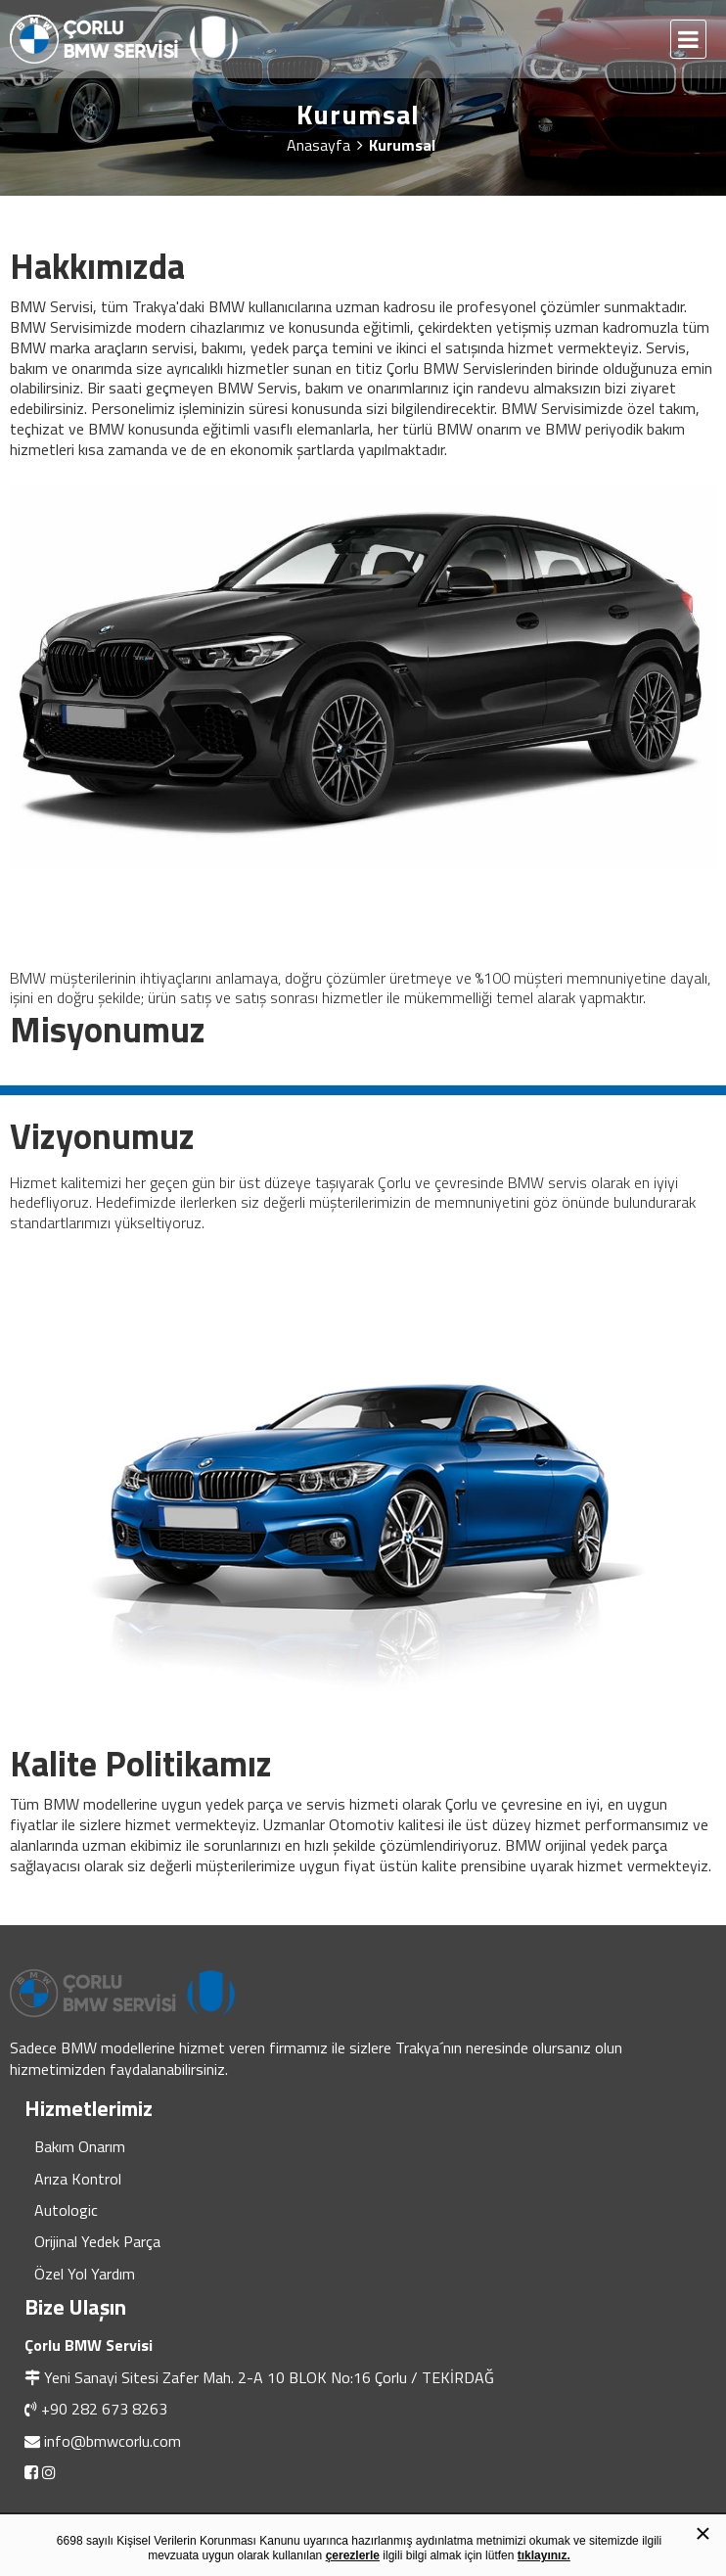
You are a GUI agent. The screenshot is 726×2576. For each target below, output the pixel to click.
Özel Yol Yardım (84, 2273)
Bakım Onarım (79, 2146)
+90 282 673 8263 (104, 2408)
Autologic (66, 2210)
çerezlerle (353, 2555)
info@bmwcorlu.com (112, 2441)
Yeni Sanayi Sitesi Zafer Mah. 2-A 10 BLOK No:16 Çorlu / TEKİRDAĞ (269, 2377)
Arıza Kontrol (77, 2178)
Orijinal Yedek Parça (97, 2241)
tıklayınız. (544, 2555)
